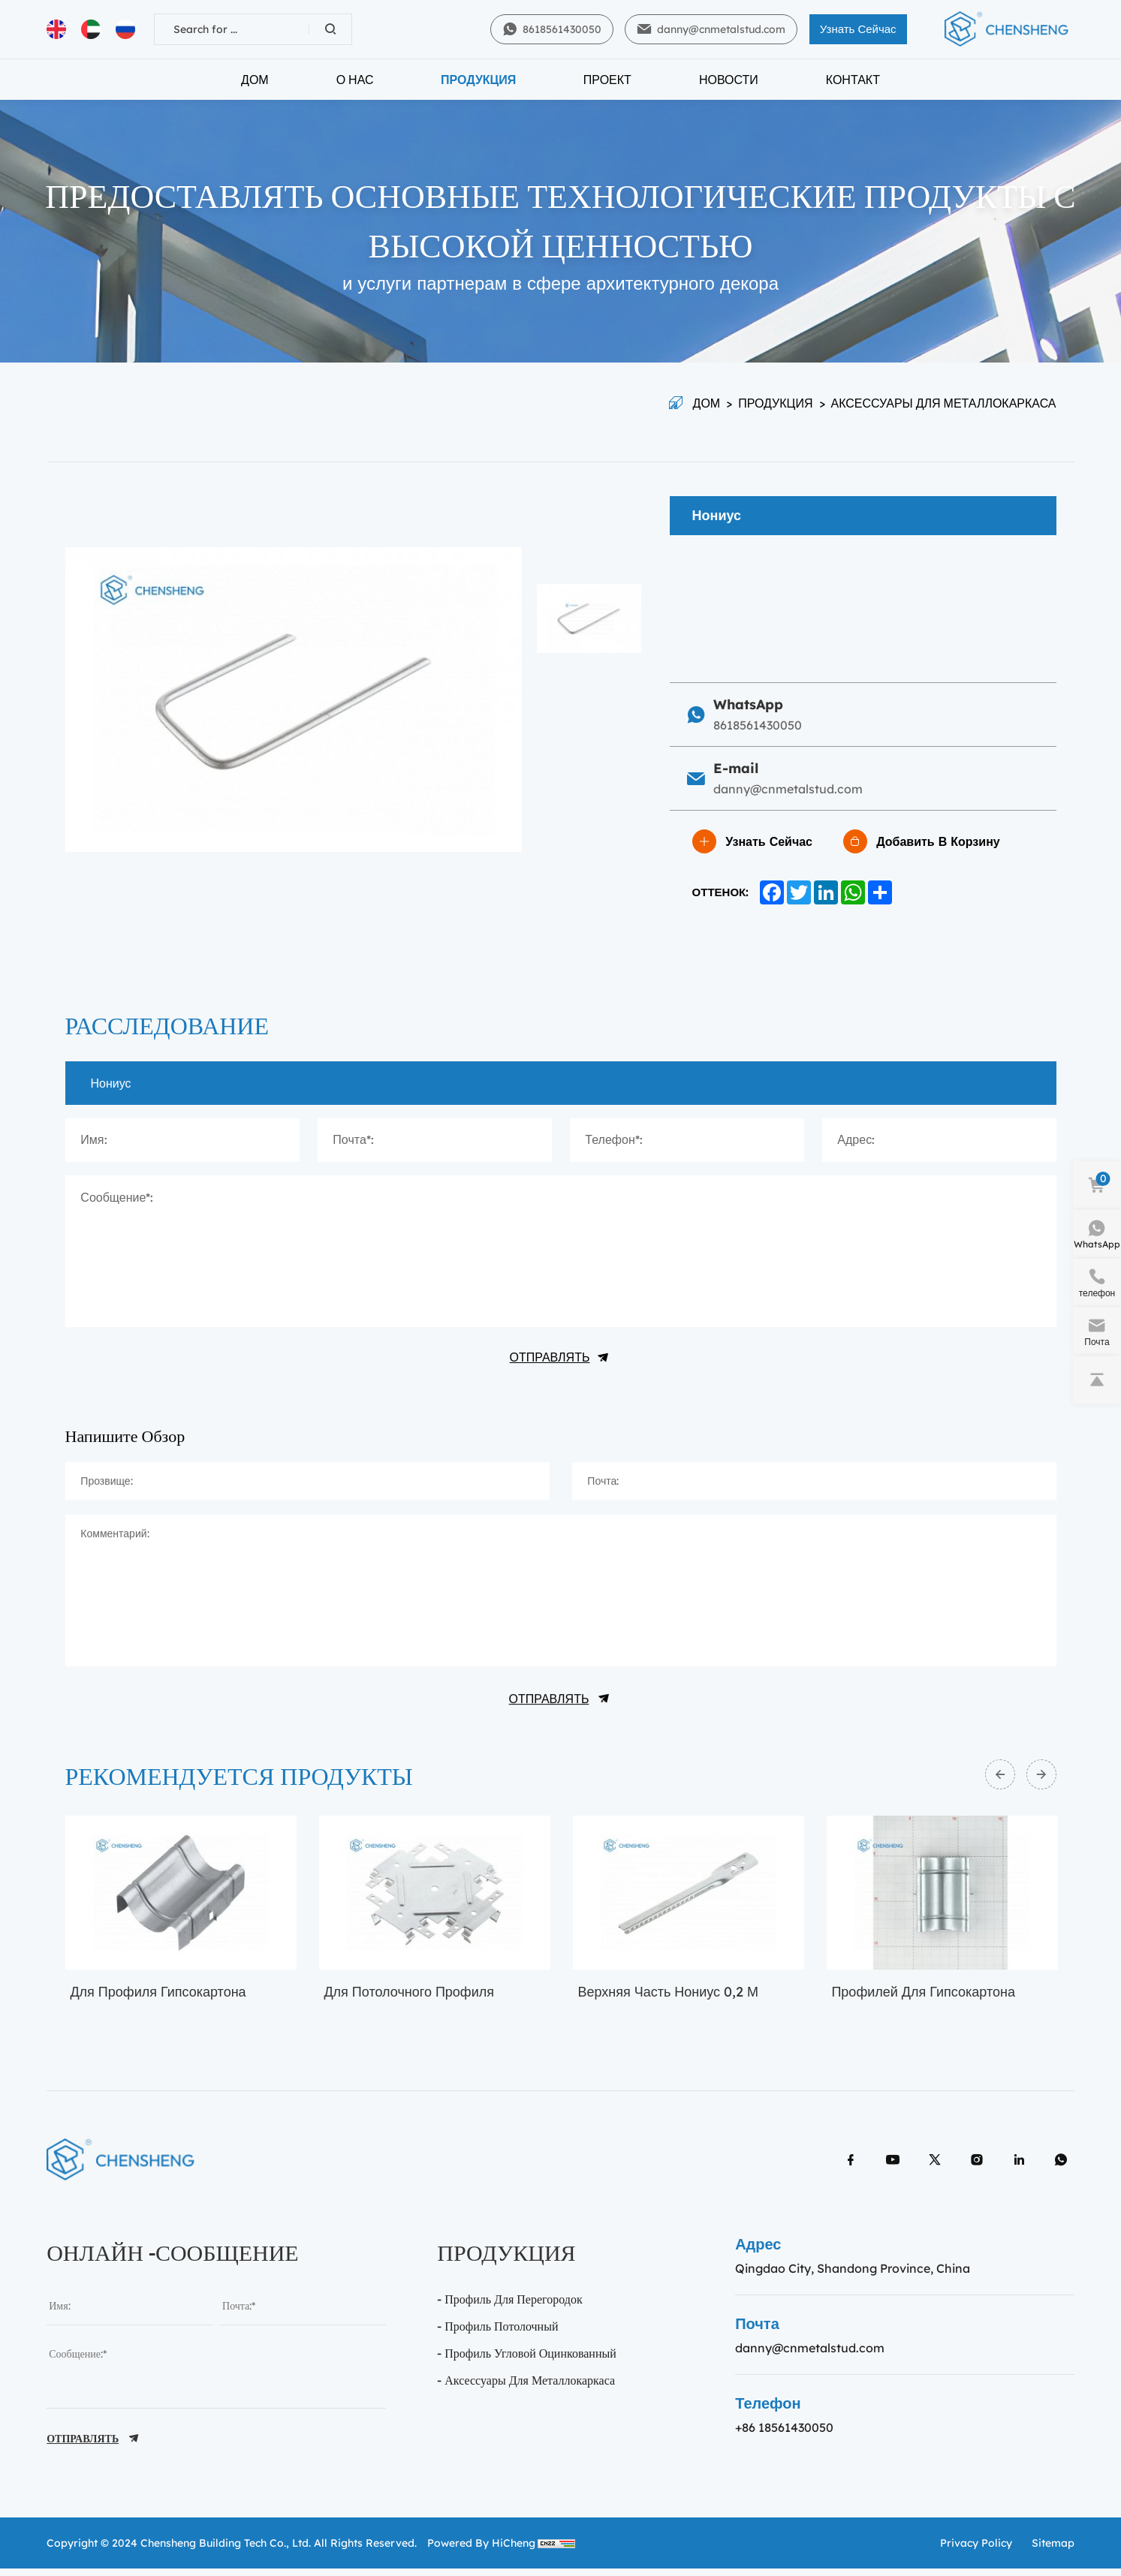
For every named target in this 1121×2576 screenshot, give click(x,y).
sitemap (1053, 2552)
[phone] (1097, 1283)
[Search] (330, 33)
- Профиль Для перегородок (509, 2311)
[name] (129, 2318)
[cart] (1097, 1185)
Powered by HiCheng (481, 2552)
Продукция (478, 86)
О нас (355, 86)
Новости (728, 86)
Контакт (853, 86)
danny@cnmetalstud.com (809, 2359)
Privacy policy (976, 2552)
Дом (255, 86)
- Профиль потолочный (497, 2338)
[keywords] (232, 33)
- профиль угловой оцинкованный (526, 2365)
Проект (607, 86)
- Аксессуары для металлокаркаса (526, 2392)
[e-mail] (1097, 1332)
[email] (303, 2318)
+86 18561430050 (784, 2439)
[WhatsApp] (1097, 1234)
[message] (216, 2383)
